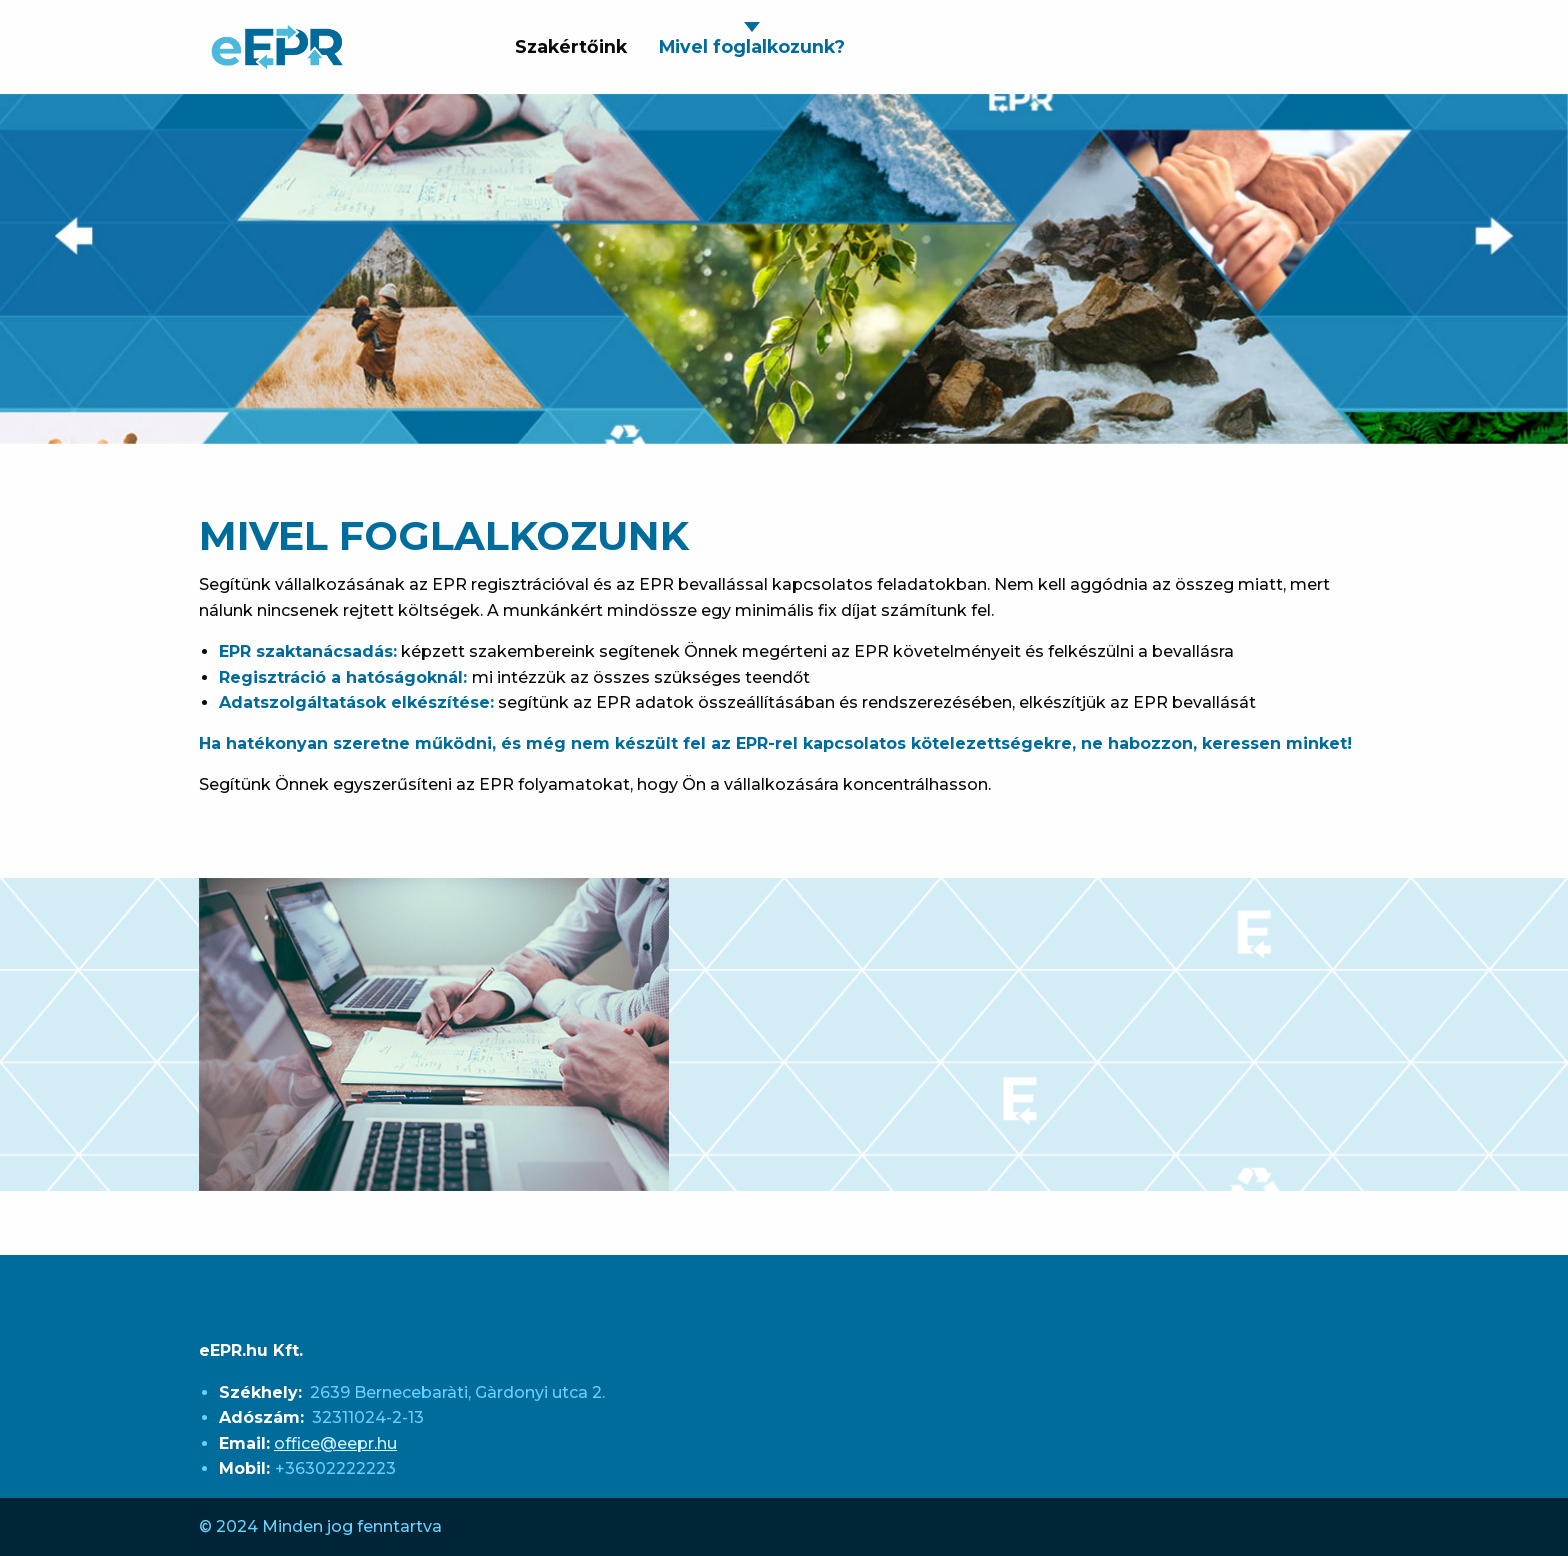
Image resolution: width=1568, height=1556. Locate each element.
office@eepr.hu (335, 1443)
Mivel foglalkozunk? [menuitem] (752, 46)
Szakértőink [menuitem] (571, 46)
